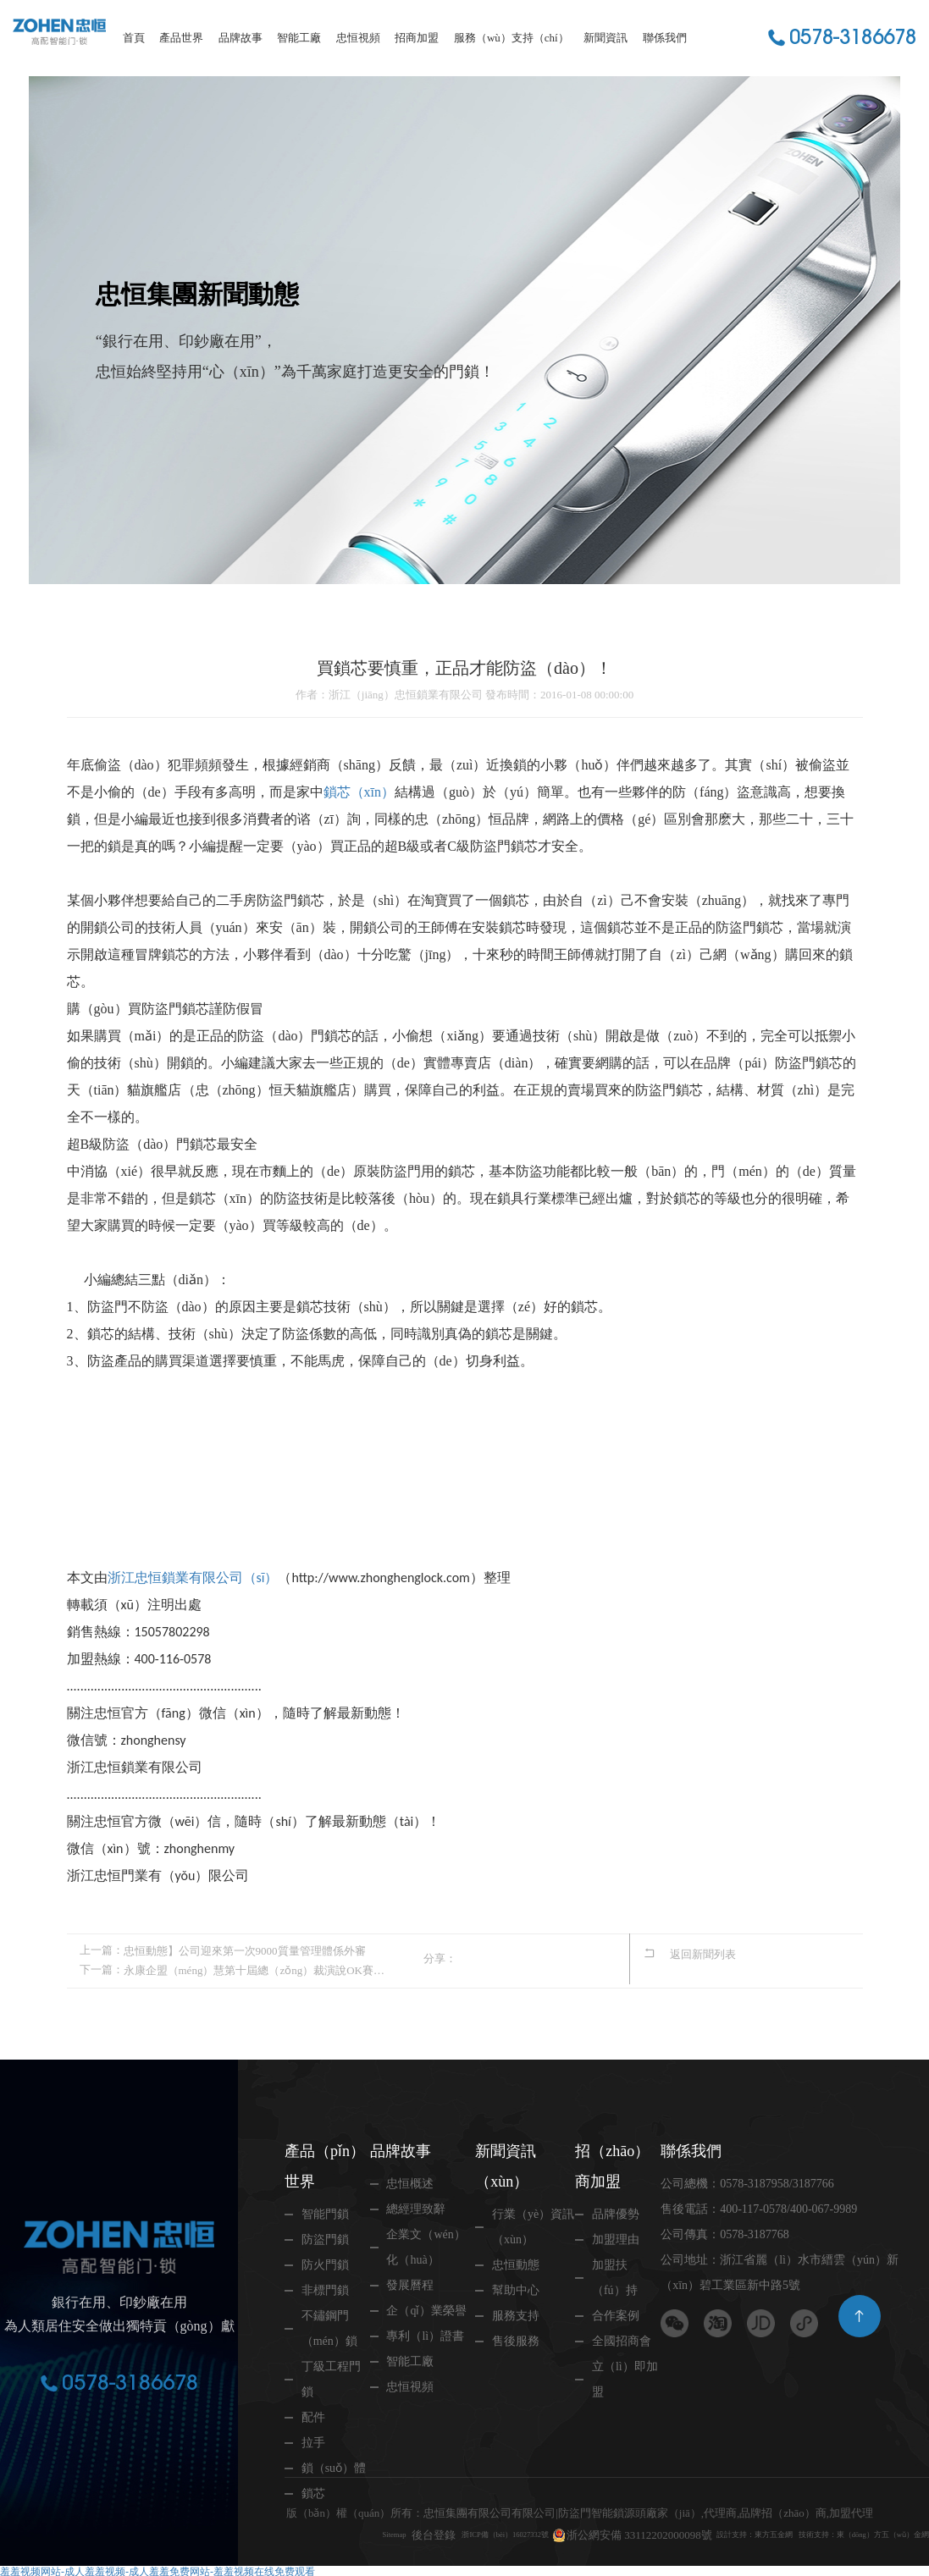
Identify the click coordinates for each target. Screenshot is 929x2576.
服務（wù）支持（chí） (511, 37)
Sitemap (303, 2510)
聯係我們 (665, 37)
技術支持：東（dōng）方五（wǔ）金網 (381, 2532)
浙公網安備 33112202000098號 (597, 2510)
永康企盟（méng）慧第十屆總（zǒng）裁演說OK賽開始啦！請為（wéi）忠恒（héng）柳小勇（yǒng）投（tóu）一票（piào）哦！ (255, 1967)
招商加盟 (417, 37)
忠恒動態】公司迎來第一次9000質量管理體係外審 (245, 1950)
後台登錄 (349, 2510)
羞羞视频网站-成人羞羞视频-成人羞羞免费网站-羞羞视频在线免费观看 (157, 2569)
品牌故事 (240, 37)
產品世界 (181, 37)
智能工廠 (299, 37)
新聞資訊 (605, 37)
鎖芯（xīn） (359, 792)
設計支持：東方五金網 (728, 2510)
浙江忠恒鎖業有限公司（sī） (193, 1577)
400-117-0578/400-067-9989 (788, 2206)
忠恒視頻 (358, 37)
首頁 (134, 37)
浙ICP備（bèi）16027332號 (441, 2510)
